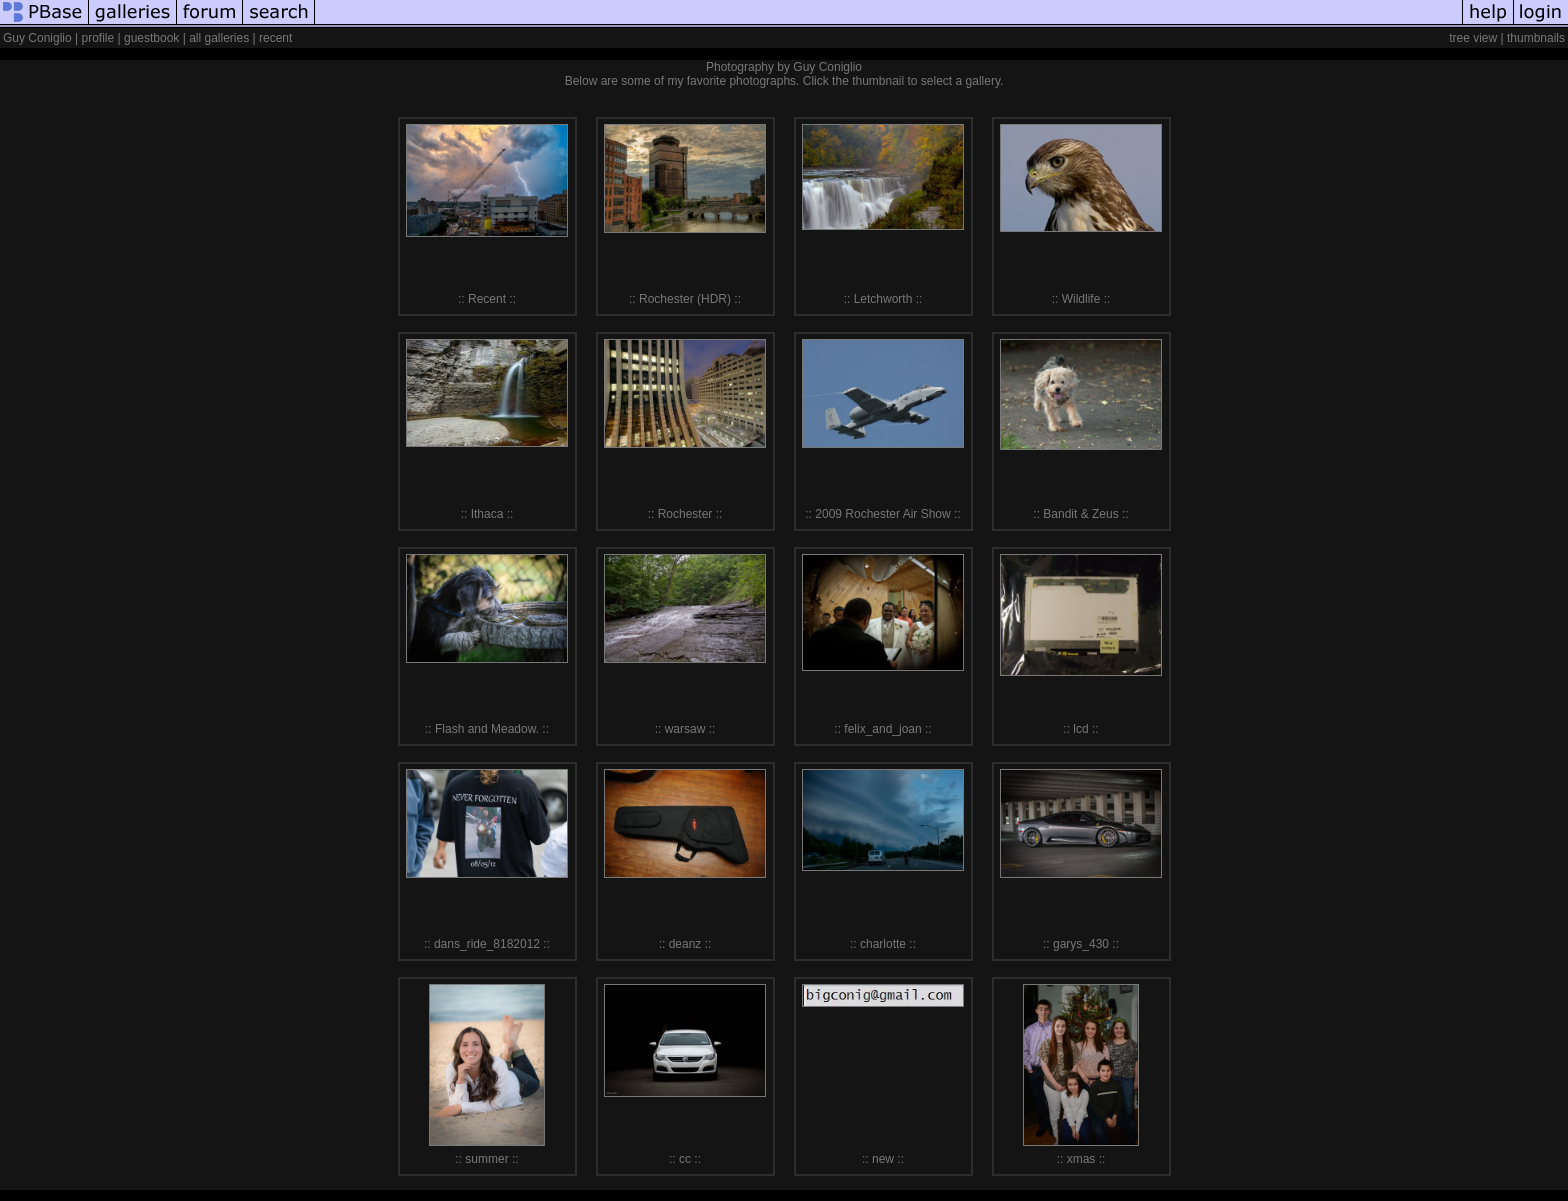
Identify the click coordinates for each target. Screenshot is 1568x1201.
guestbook (151, 38)
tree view (1473, 38)
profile (98, 38)
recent (275, 38)
